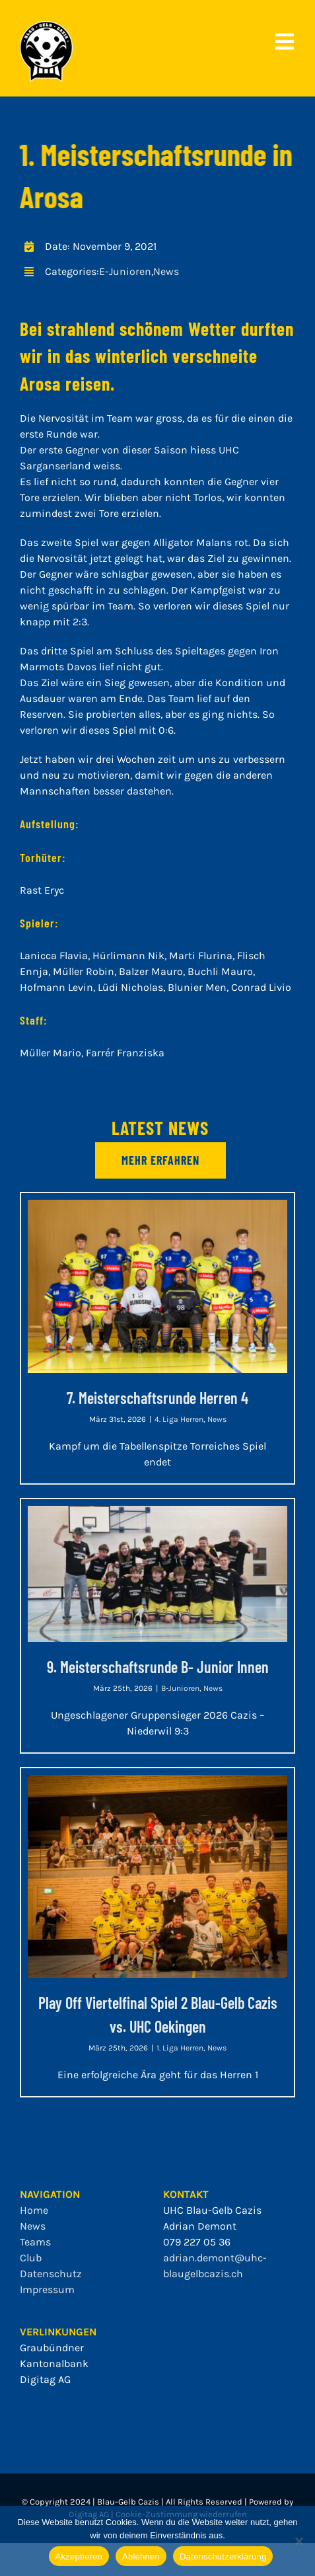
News (166, 271)
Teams (35, 2242)
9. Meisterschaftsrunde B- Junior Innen (158, 1666)
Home (34, 2210)
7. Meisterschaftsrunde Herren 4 (157, 1397)
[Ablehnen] (298, 2541)
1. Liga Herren (180, 2047)
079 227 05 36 (196, 2242)
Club (31, 2257)
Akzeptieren (78, 2556)
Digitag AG (45, 2379)
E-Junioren (125, 271)
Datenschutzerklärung (223, 2556)
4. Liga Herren (179, 1419)
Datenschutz (51, 2273)
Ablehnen (141, 2556)
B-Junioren (180, 1688)
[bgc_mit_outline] (46, 26)
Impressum (47, 2289)
